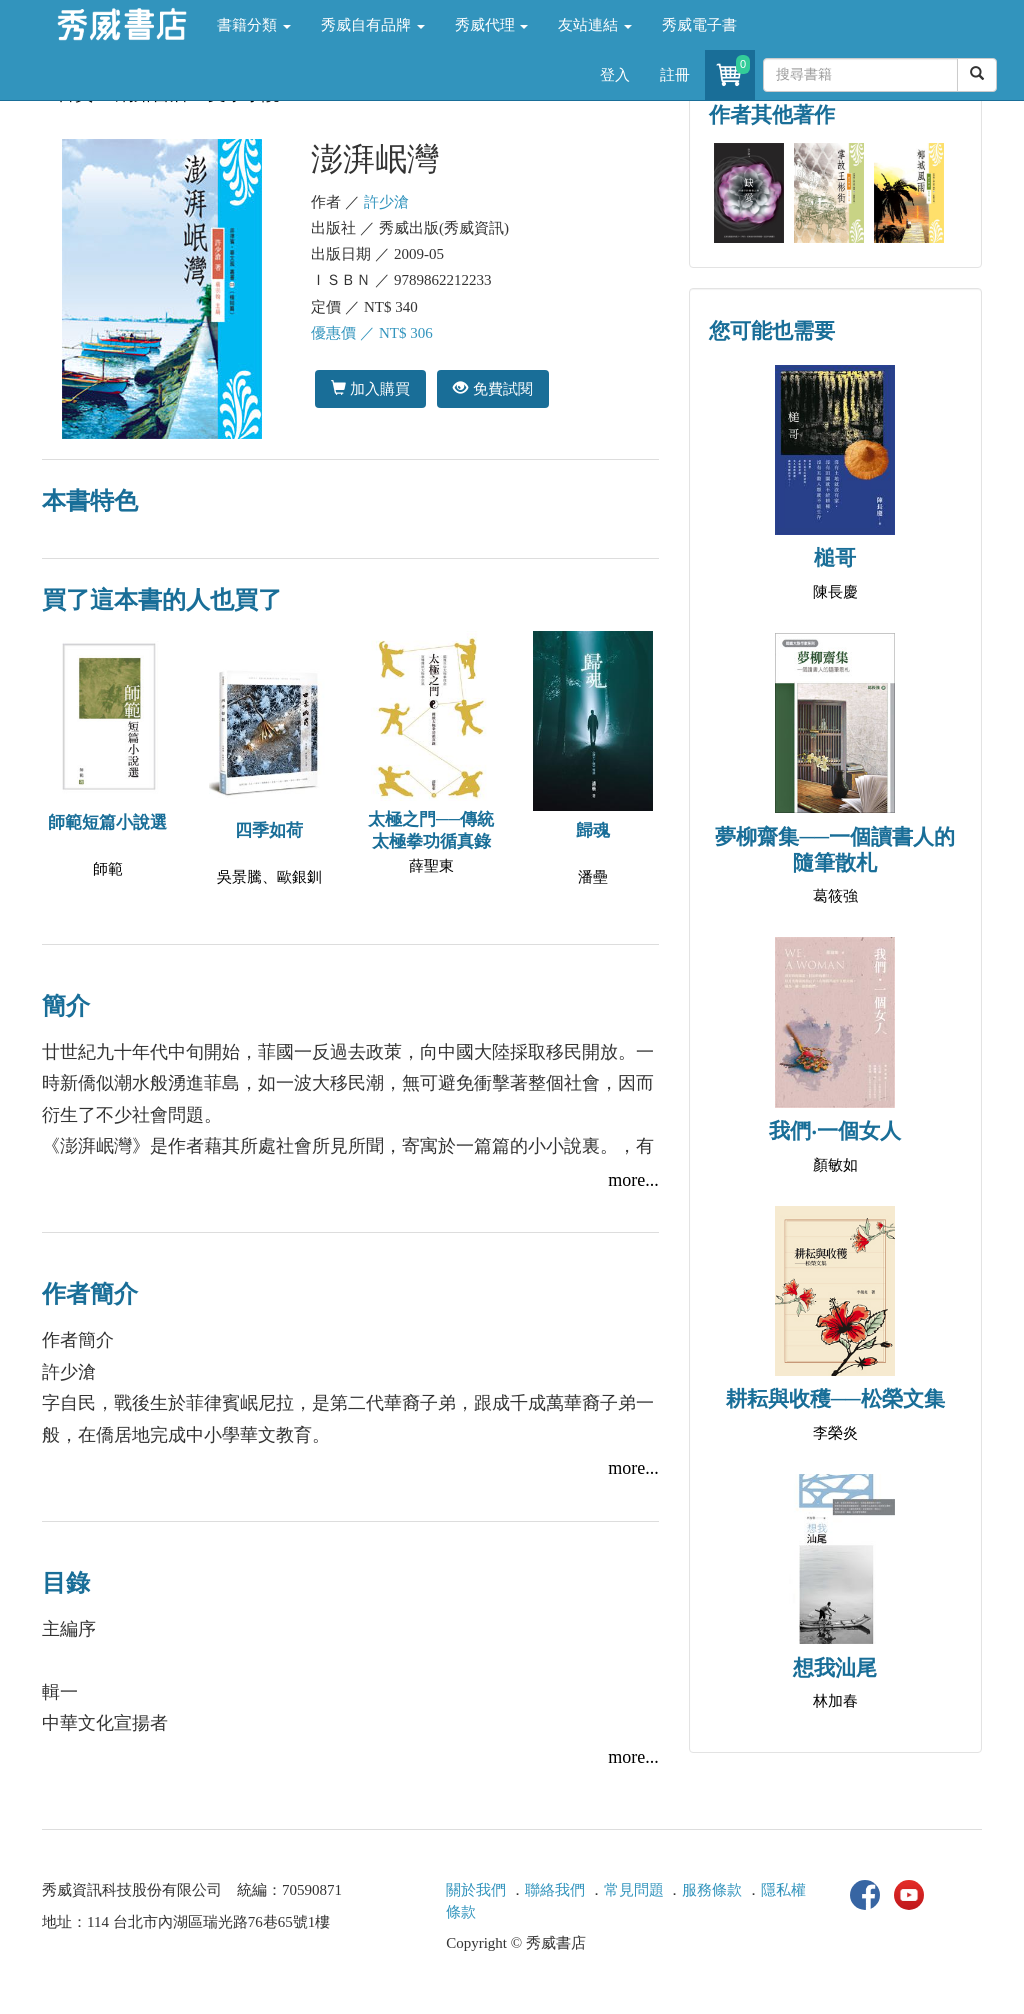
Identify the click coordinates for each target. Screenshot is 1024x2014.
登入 (615, 75)
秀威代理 (492, 25)
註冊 (675, 75)
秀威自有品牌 (373, 25)
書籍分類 (254, 25)
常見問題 (634, 1890)
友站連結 (595, 25)
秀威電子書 (699, 25)
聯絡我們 (555, 1890)
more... (633, 1180)
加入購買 (370, 388)
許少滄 (386, 202)
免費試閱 (492, 388)
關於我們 (476, 1890)
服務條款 (712, 1890)
